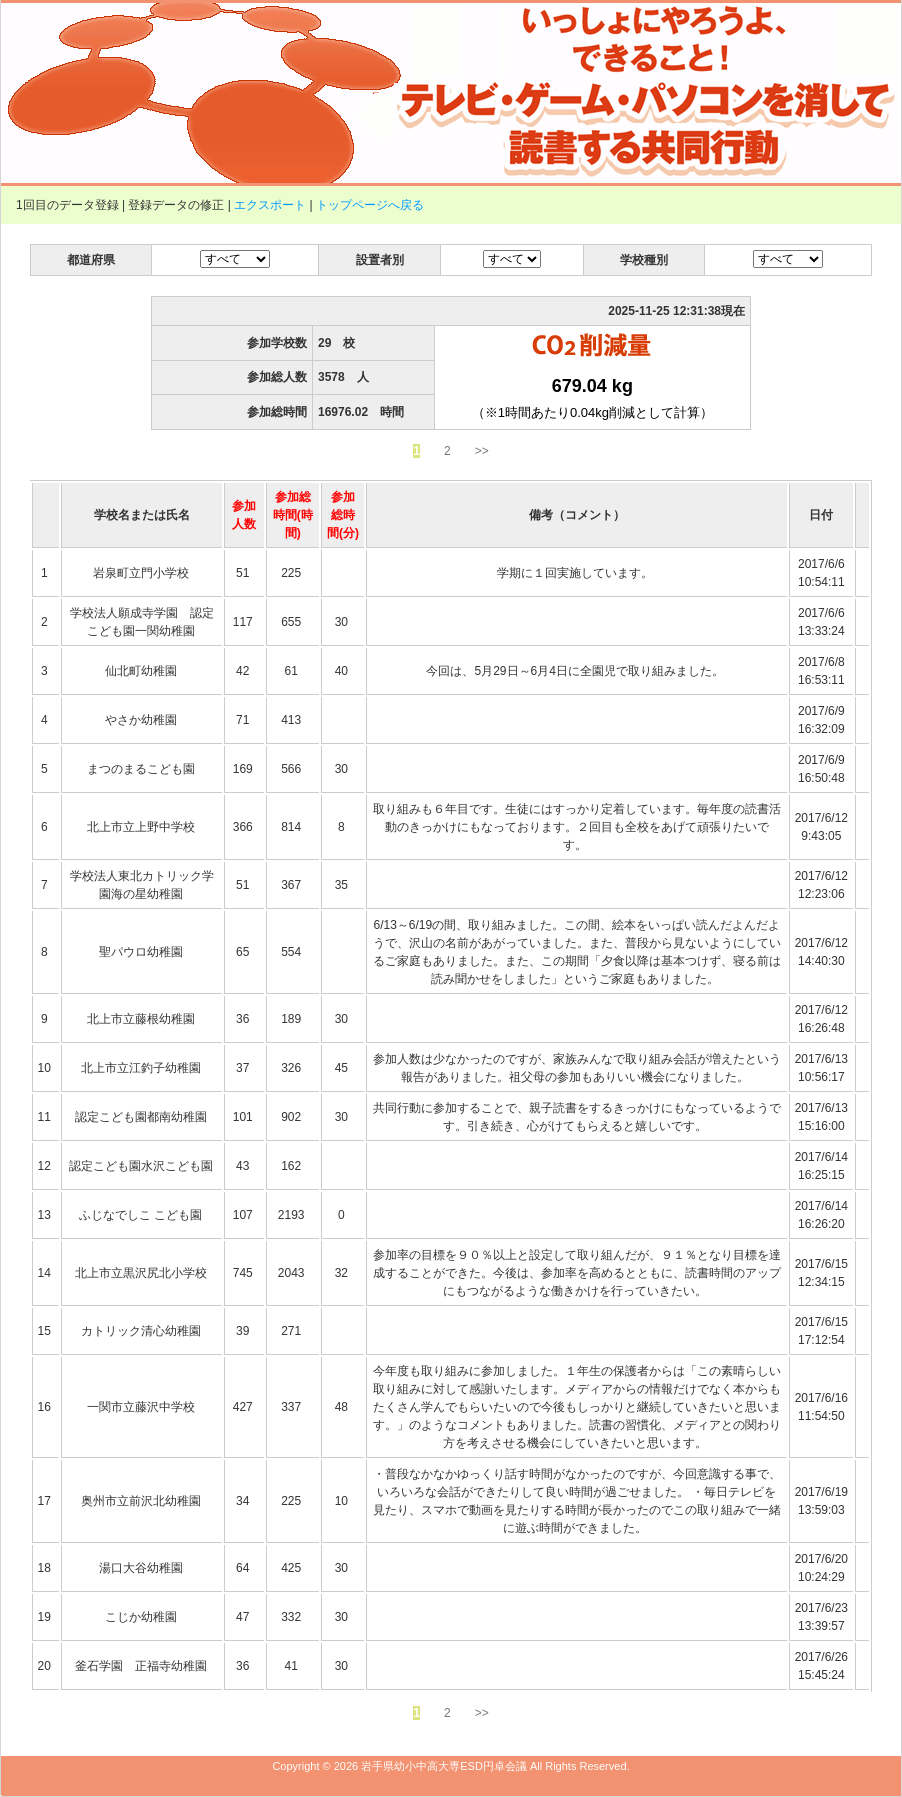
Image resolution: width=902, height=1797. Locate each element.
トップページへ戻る (370, 205)
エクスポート (270, 205)
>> (482, 451)
